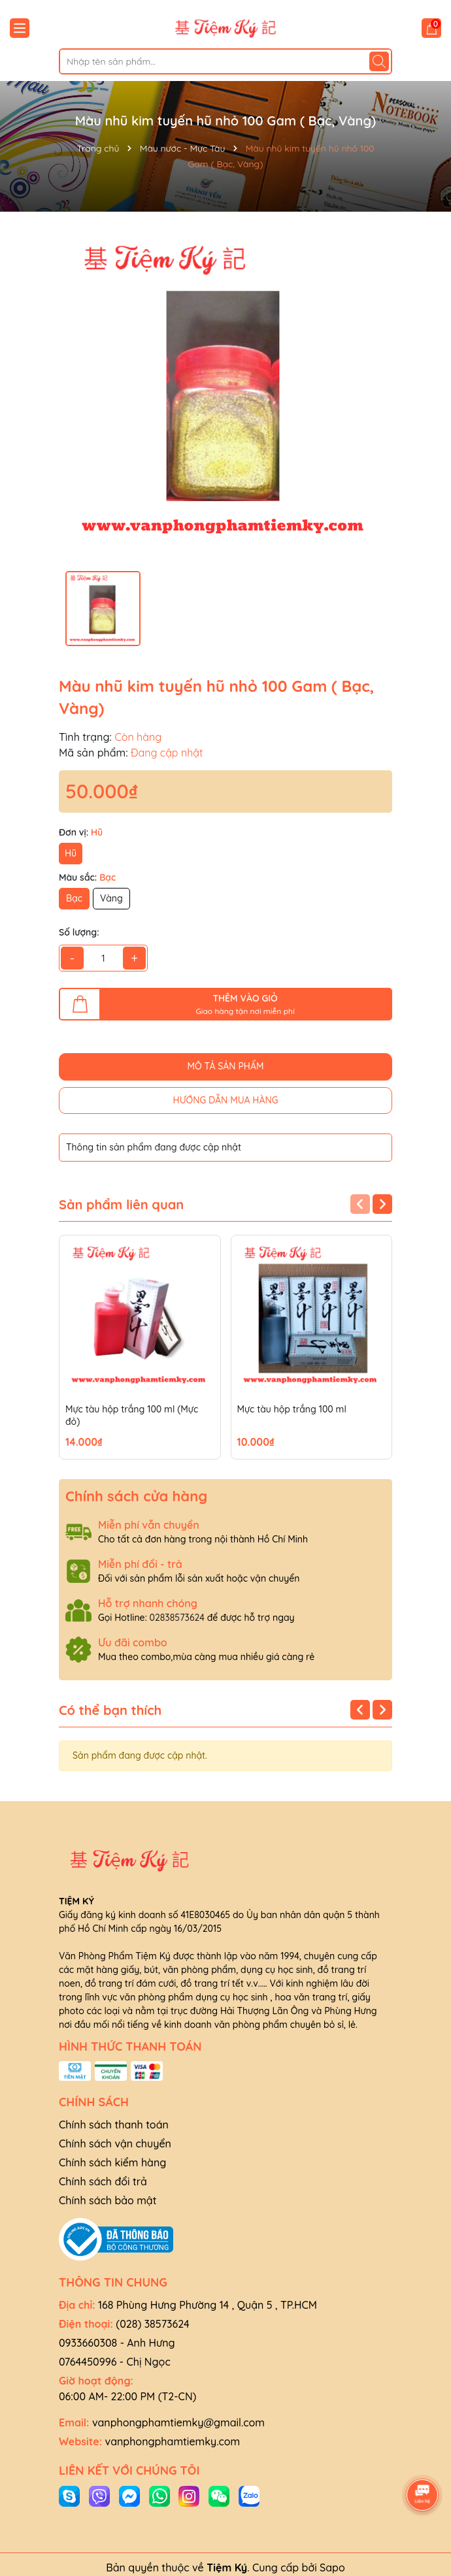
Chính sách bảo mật (108, 2200)
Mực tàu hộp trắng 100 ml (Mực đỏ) (131, 1415)
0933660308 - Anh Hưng (117, 2342)
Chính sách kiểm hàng (112, 2162)
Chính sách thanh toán (114, 2124)
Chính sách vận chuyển (115, 2143)
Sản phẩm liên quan (121, 1204)
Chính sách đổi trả (103, 2181)
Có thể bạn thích (110, 1710)
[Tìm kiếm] (379, 61)
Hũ (70, 853)
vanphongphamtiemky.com (173, 2441)
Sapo (332, 2567)
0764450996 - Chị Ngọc (115, 2361)
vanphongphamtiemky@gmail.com (178, 2422)
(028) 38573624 (153, 2323)
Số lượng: (79, 932)
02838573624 (177, 1617)
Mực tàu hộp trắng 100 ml (291, 1409)
